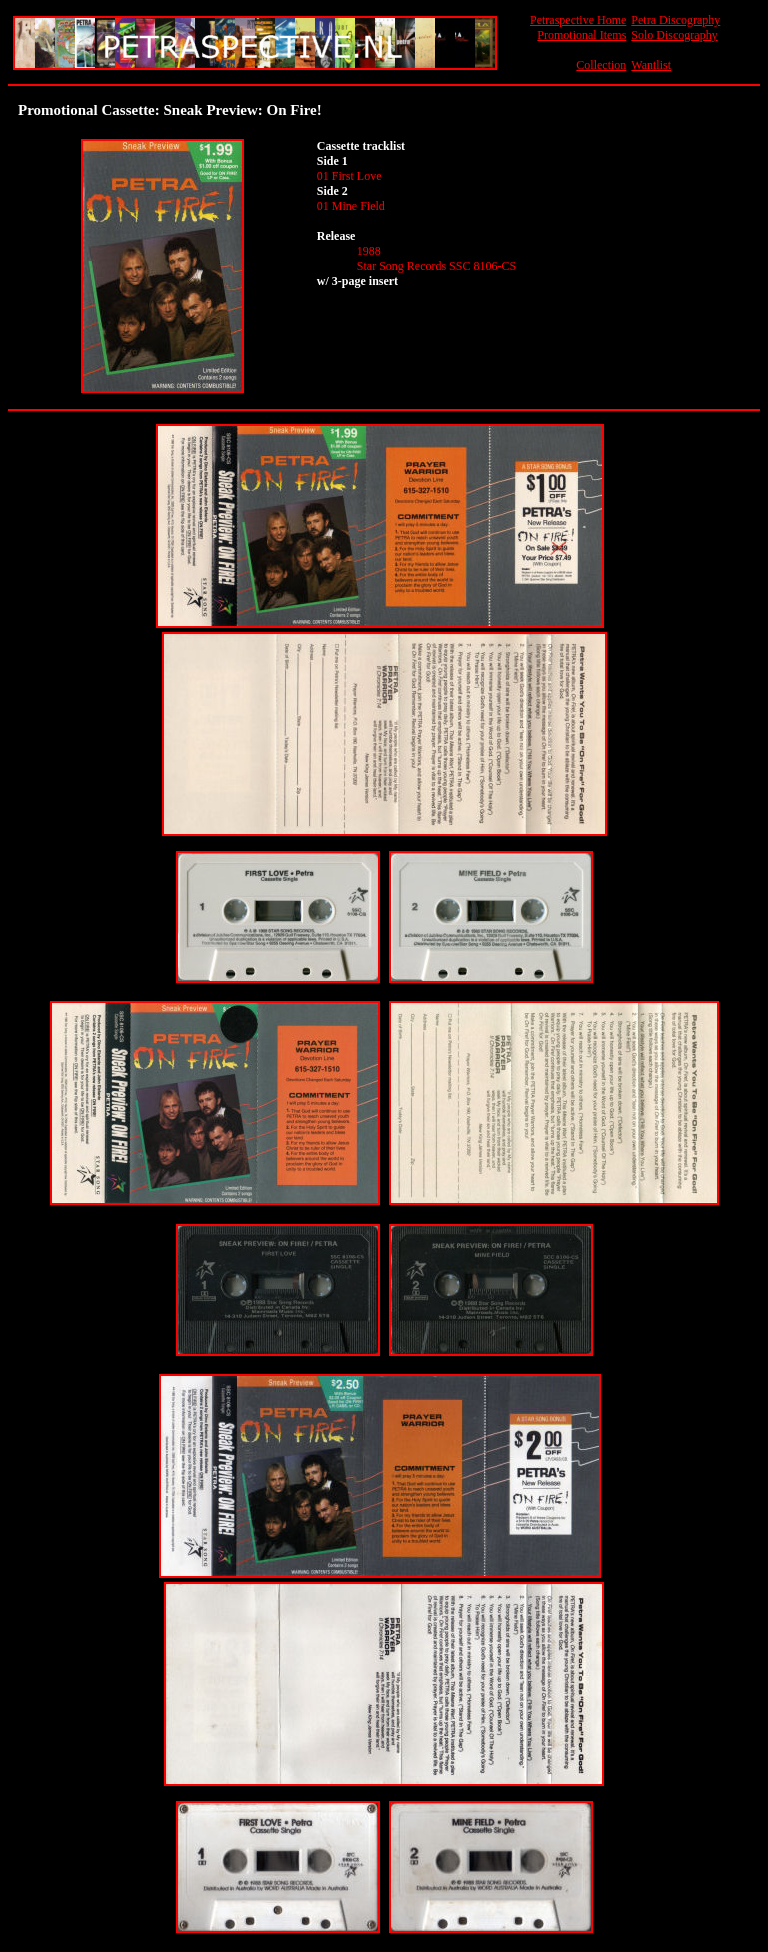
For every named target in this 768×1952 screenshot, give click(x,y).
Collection (601, 65)
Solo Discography (674, 35)
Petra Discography (675, 20)
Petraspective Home (578, 20)
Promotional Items (581, 35)
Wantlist (651, 65)
